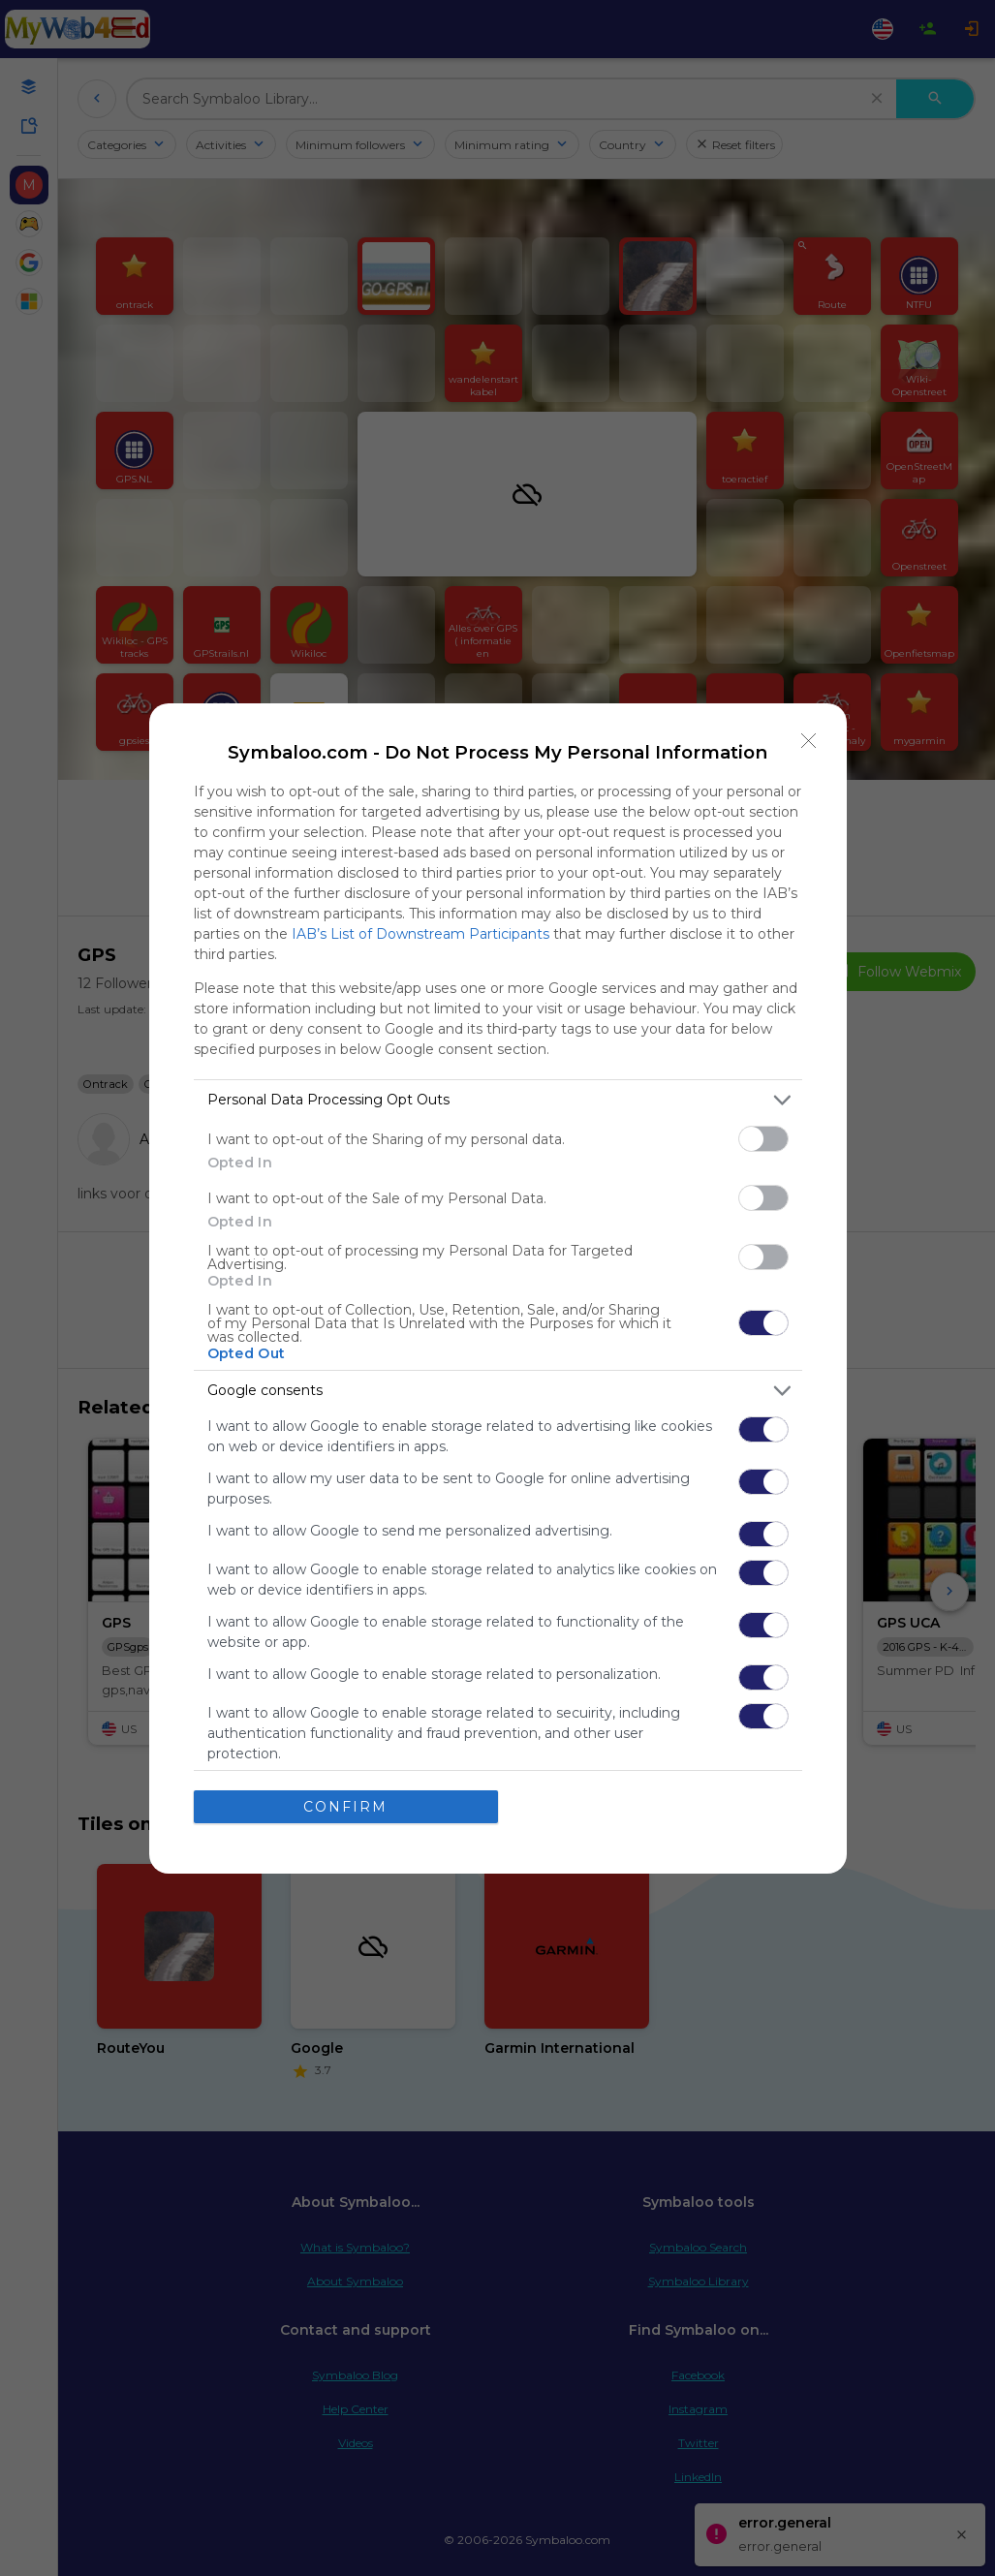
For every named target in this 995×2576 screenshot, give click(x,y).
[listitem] (498, 1100)
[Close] (809, 741)
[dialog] (498, 1288)
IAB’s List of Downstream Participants (420, 934)
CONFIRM (345, 1806)
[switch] (763, 1139)
